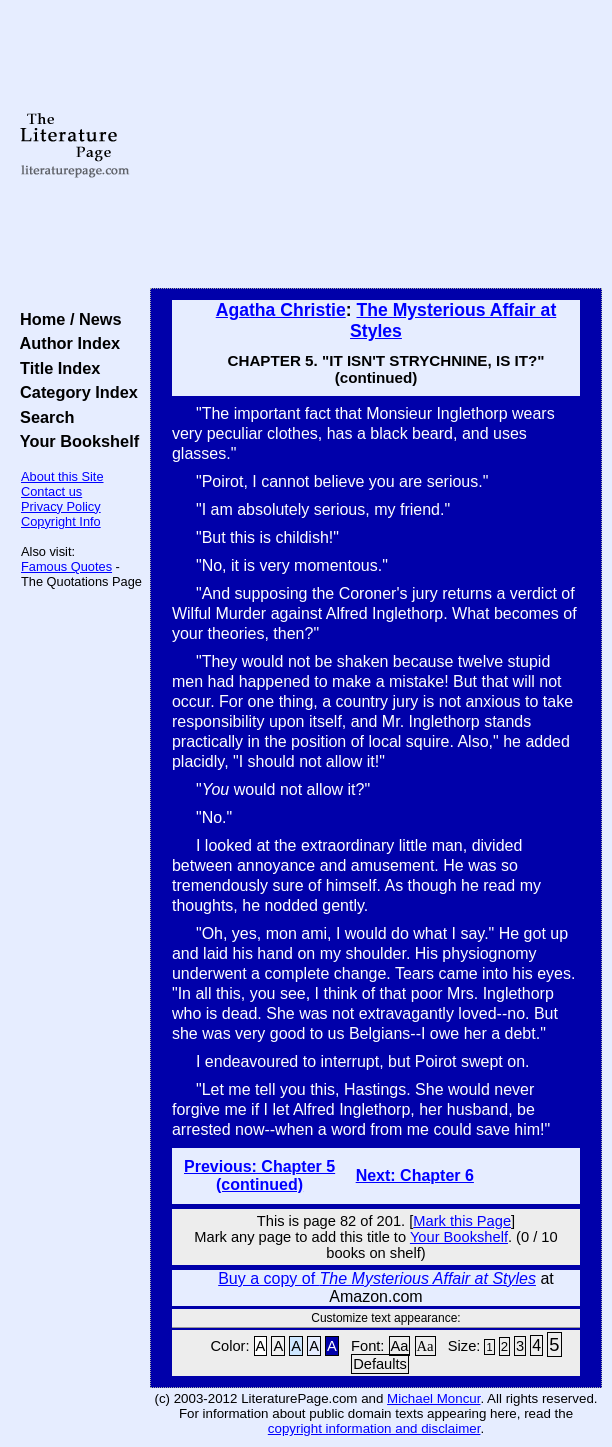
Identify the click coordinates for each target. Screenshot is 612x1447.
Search (42, 417)
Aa (400, 1346)
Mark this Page (462, 1221)
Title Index (55, 368)
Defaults (380, 1364)
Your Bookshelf (75, 441)
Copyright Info (61, 521)
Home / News (66, 319)
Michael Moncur (433, 1398)
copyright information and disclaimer (374, 1428)
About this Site (62, 476)
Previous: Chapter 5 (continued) (259, 1175)
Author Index (65, 343)
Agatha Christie (281, 310)
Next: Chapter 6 (415, 1175)
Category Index (74, 392)
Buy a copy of (377, 1278)
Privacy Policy (61, 506)
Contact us (51, 491)
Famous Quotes (66, 566)
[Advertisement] (376, 145)
